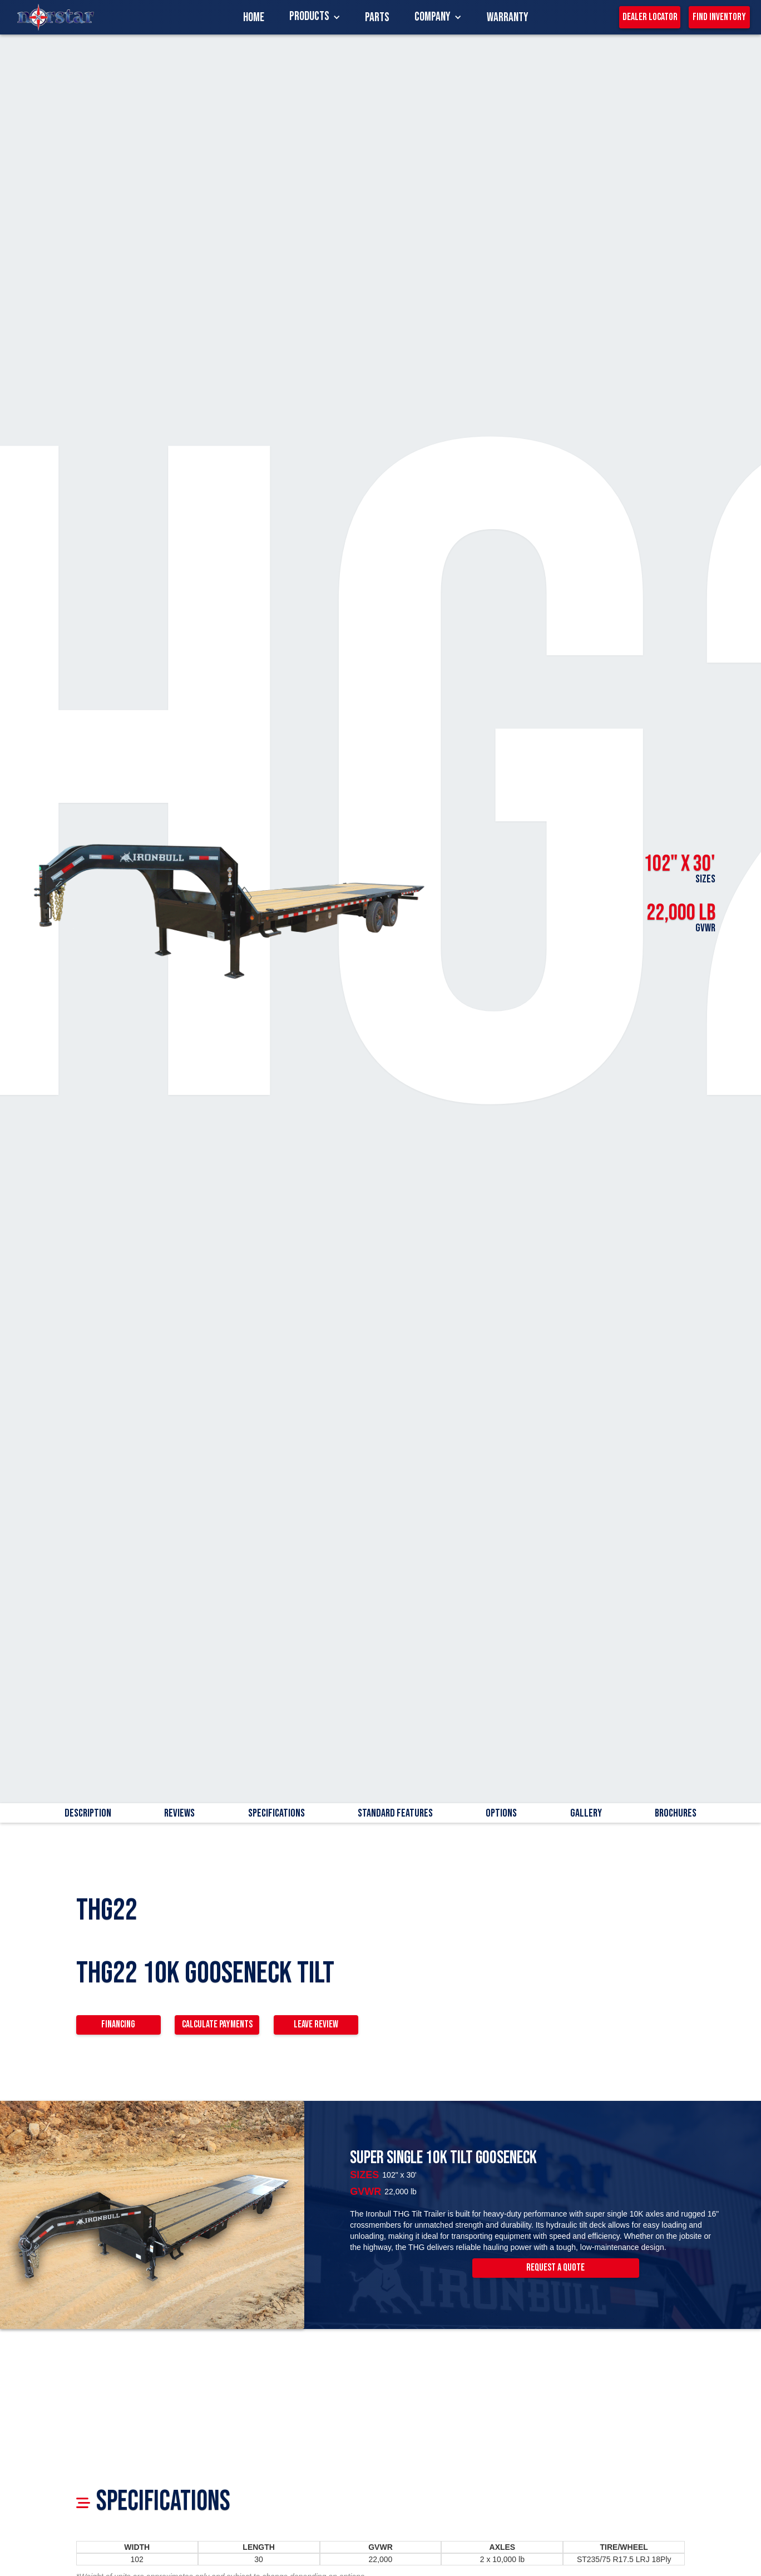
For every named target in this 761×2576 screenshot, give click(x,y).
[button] (315, 17)
